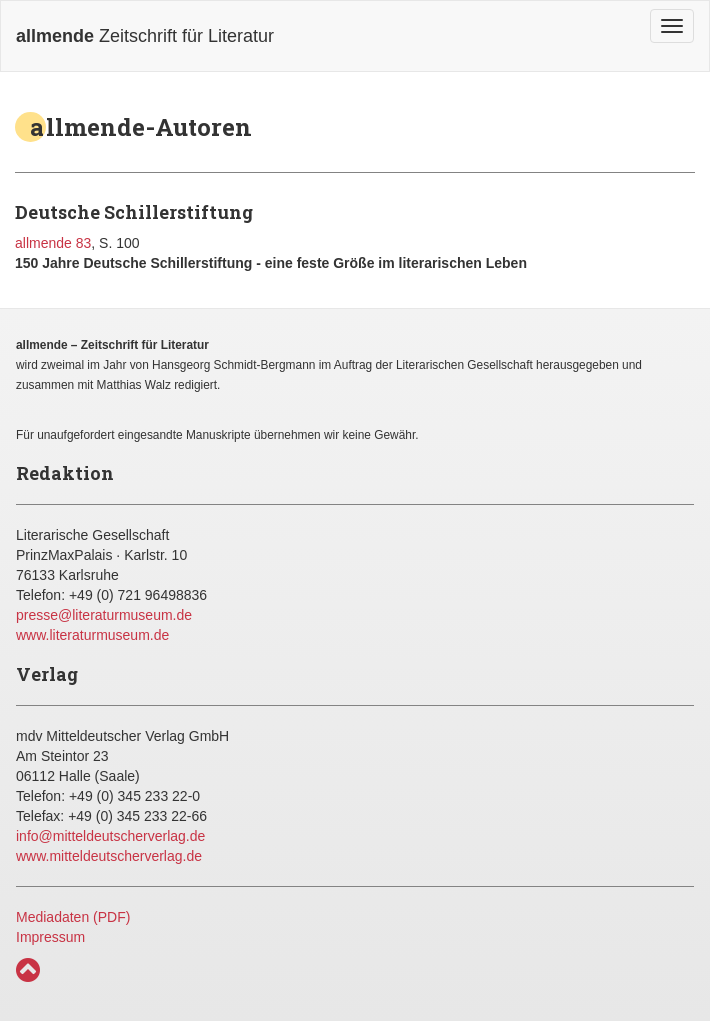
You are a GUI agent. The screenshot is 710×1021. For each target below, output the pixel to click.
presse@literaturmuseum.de (104, 615)
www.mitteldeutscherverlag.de (109, 856)
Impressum (50, 937)
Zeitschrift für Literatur (145, 36)
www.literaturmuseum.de (92, 635)
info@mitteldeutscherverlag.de (110, 836)
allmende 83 (53, 243)
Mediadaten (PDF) (73, 917)
